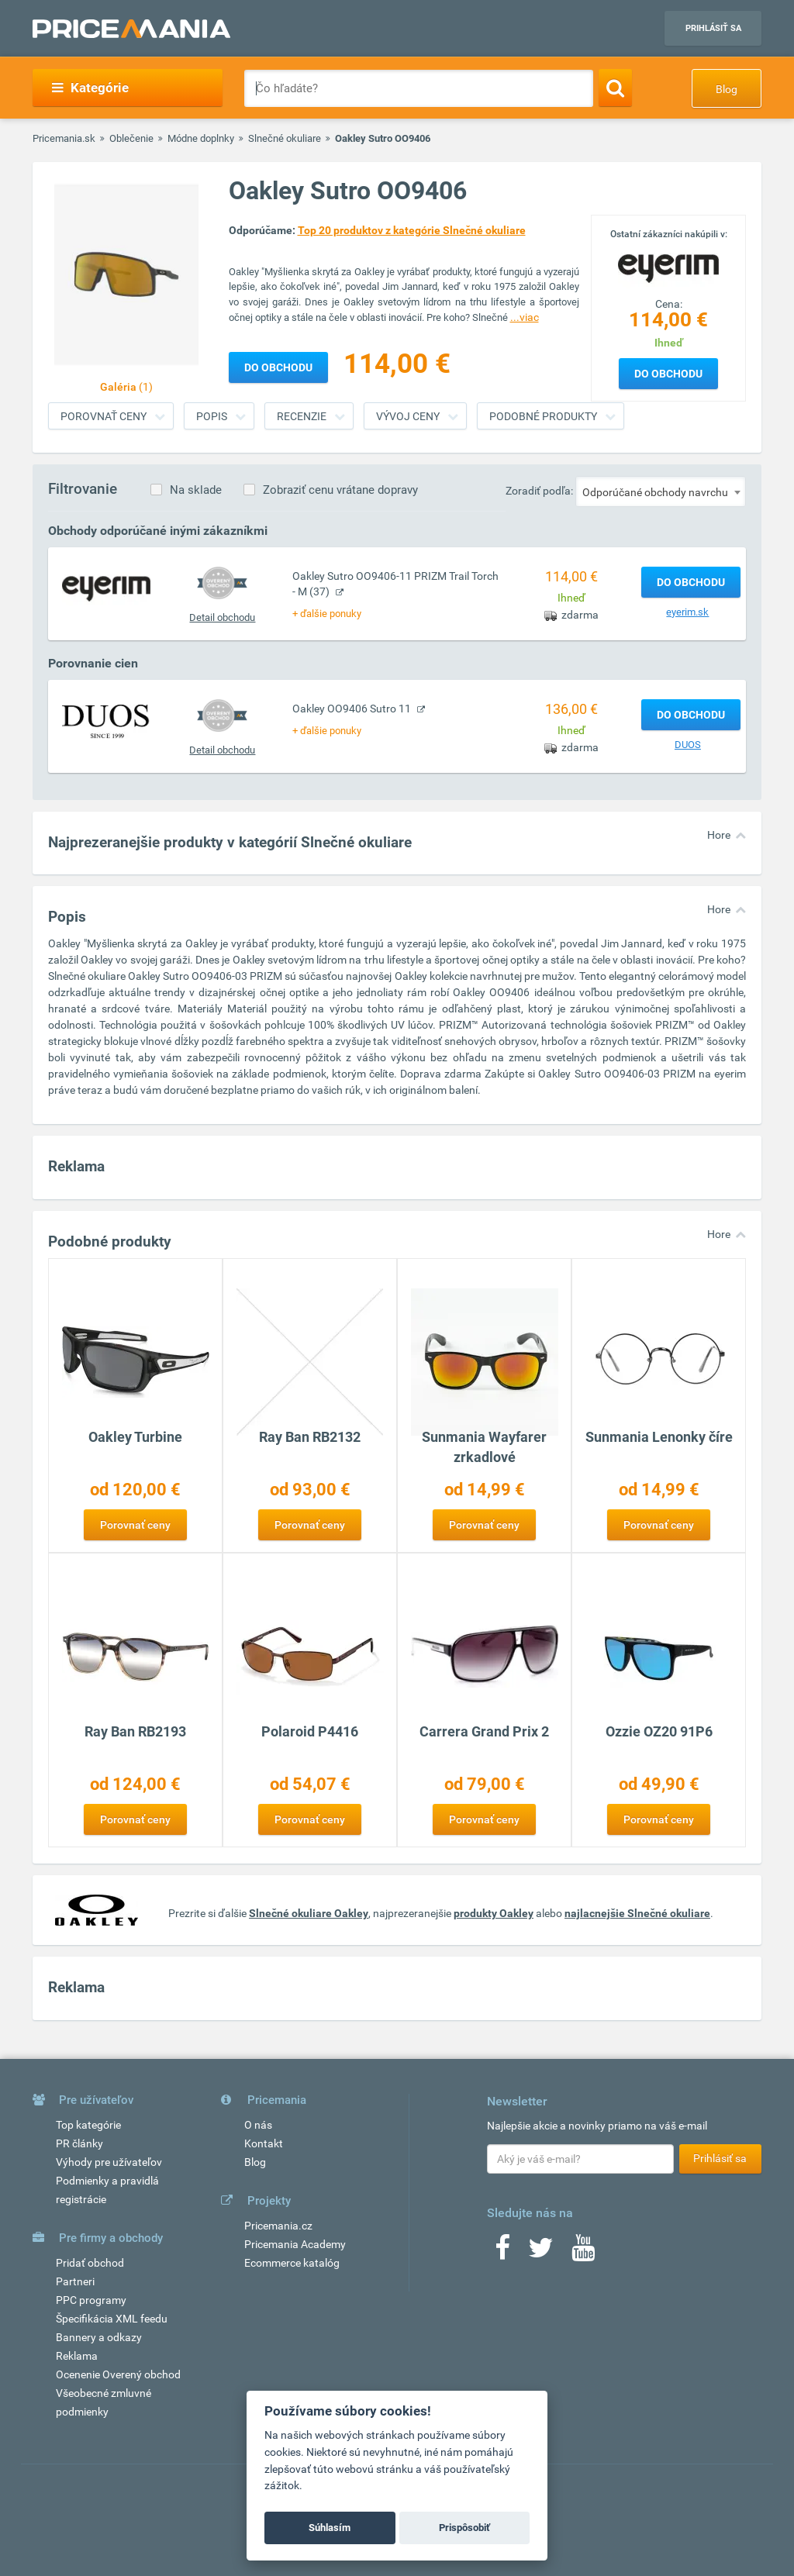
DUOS (688, 744)
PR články (79, 2143)
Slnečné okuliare (284, 138)
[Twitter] (540, 2252)
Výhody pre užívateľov (109, 2162)
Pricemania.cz (278, 2225)
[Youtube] (583, 2252)
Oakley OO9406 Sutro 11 (352, 708)
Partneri (75, 2281)
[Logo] (668, 267)
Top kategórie (88, 2125)
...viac (524, 317)
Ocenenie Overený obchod (118, 2374)
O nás (258, 2125)
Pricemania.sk (64, 138)
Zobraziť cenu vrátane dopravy (340, 490)
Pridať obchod (90, 2263)
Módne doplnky (200, 138)
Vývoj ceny (408, 416)
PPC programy (91, 2300)
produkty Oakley (493, 1913)
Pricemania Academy (295, 2244)
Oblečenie (131, 138)
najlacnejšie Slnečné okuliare (637, 1913)
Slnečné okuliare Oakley (308, 1913)
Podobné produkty (543, 416)
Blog (726, 89)
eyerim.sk (687, 612)
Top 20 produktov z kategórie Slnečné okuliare (412, 230)
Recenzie (301, 416)
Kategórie (90, 87)
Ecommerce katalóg (292, 2263)
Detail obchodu (222, 617)
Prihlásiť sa (713, 28)
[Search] (615, 87)
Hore (718, 835)
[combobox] (660, 491)
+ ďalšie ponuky (326, 613)
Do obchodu (668, 373)
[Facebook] (502, 2252)
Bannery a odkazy (99, 2337)
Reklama (77, 2356)
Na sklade (196, 490)
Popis (211, 416)
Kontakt (263, 2143)
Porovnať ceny (103, 416)
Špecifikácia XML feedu (111, 2318)
